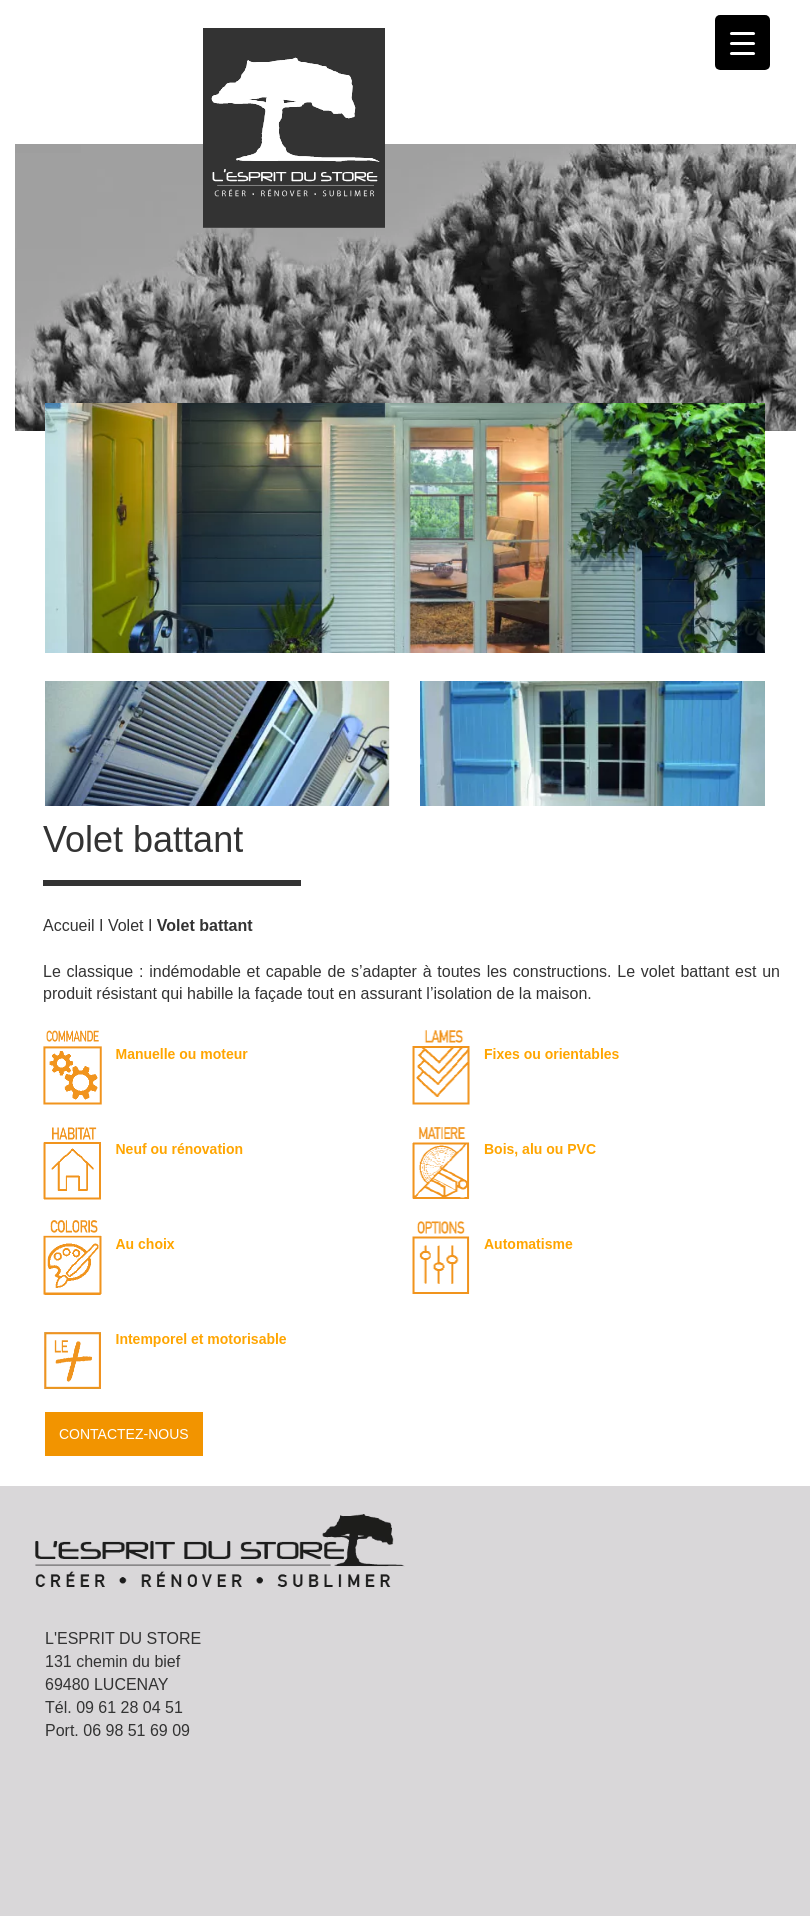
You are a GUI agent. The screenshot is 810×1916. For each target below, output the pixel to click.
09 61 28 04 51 (129, 1707)
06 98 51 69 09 (136, 1730)
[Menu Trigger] (742, 42)
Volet (126, 925)
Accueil (69, 925)
